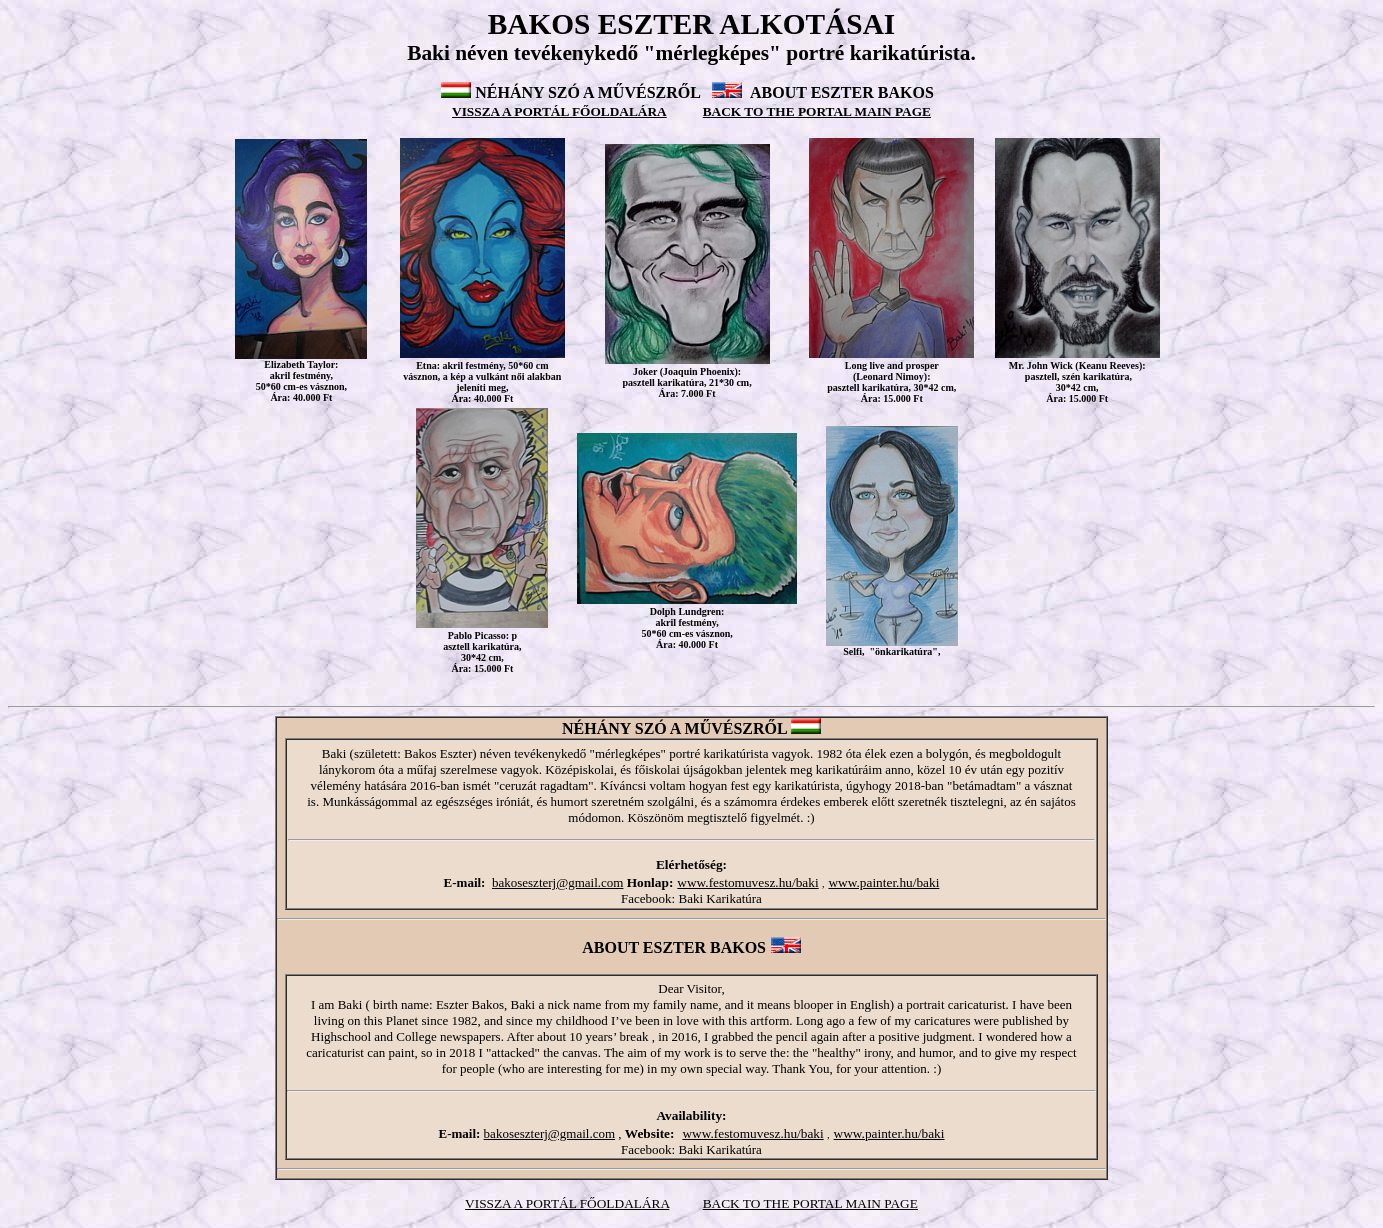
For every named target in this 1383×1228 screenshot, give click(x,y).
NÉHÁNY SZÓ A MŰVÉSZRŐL (587, 92)
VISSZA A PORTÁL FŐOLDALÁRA (559, 111)
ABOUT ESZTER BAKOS (842, 92)
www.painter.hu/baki (883, 882)
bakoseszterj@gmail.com (557, 882)
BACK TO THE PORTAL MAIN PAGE (810, 1203)
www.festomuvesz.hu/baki (747, 882)
